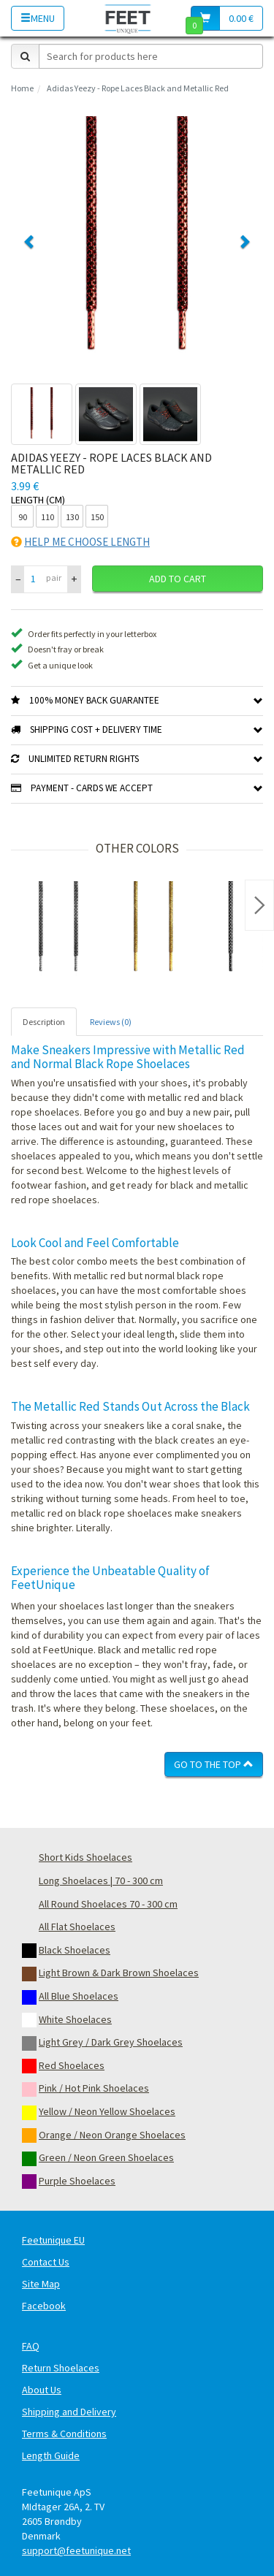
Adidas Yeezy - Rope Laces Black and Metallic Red (138, 88)
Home (22, 88)
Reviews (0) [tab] (111, 1021)
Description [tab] (44, 1021)
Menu (37, 18)
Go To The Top (214, 1764)
